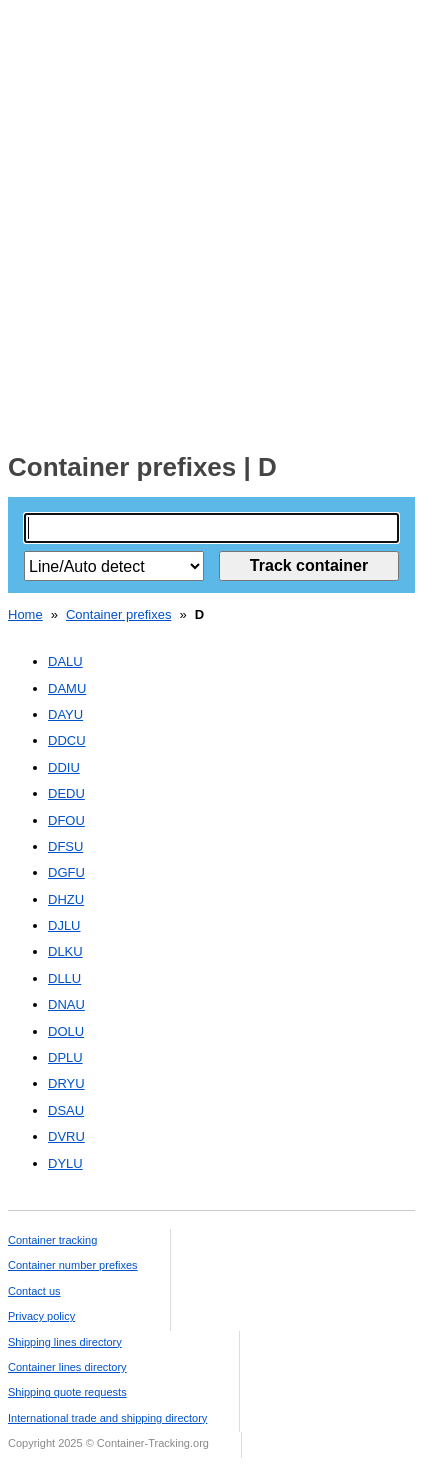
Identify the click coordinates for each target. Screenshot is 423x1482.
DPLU (65, 1057)
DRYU (66, 1083)
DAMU (67, 688)
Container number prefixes (73, 1265)
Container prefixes (119, 614)
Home (25, 614)
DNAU (66, 1004)
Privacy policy (41, 1316)
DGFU (66, 872)
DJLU (64, 925)
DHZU (66, 899)
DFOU (66, 820)
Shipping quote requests (67, 1392)
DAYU (65, 714)
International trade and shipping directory (107, 1418)
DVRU (66, 1136)
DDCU (67, 740)
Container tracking (52, 1240)
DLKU (65, 951)
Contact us (34, 1291)
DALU (65, 661)
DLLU (64, 978)
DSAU (66, 1110)
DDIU (64, 767)
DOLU (66, 1031)
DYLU (65, 1163)
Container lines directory (67, 1367)
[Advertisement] (211, 219)
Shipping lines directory (65, 1342)
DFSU (65, 846)
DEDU (66, 793)
